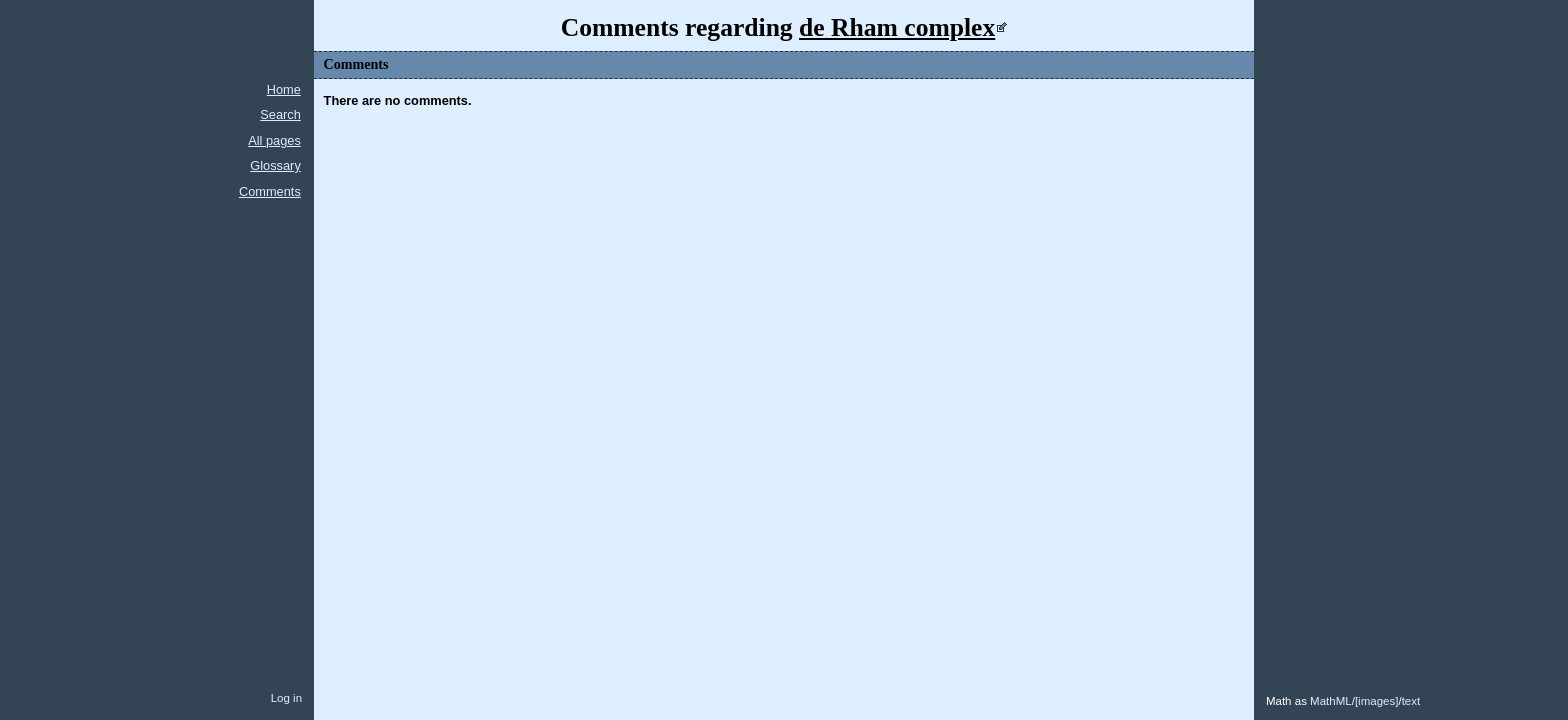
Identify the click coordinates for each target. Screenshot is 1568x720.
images (1376, 701)
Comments (270, 191)
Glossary (275, 165)
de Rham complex (897, 27)
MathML (1331, 701)
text (1411, 701)
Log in (286, 698)
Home (284, 89)
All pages (274, 140)
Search (280, 114)
